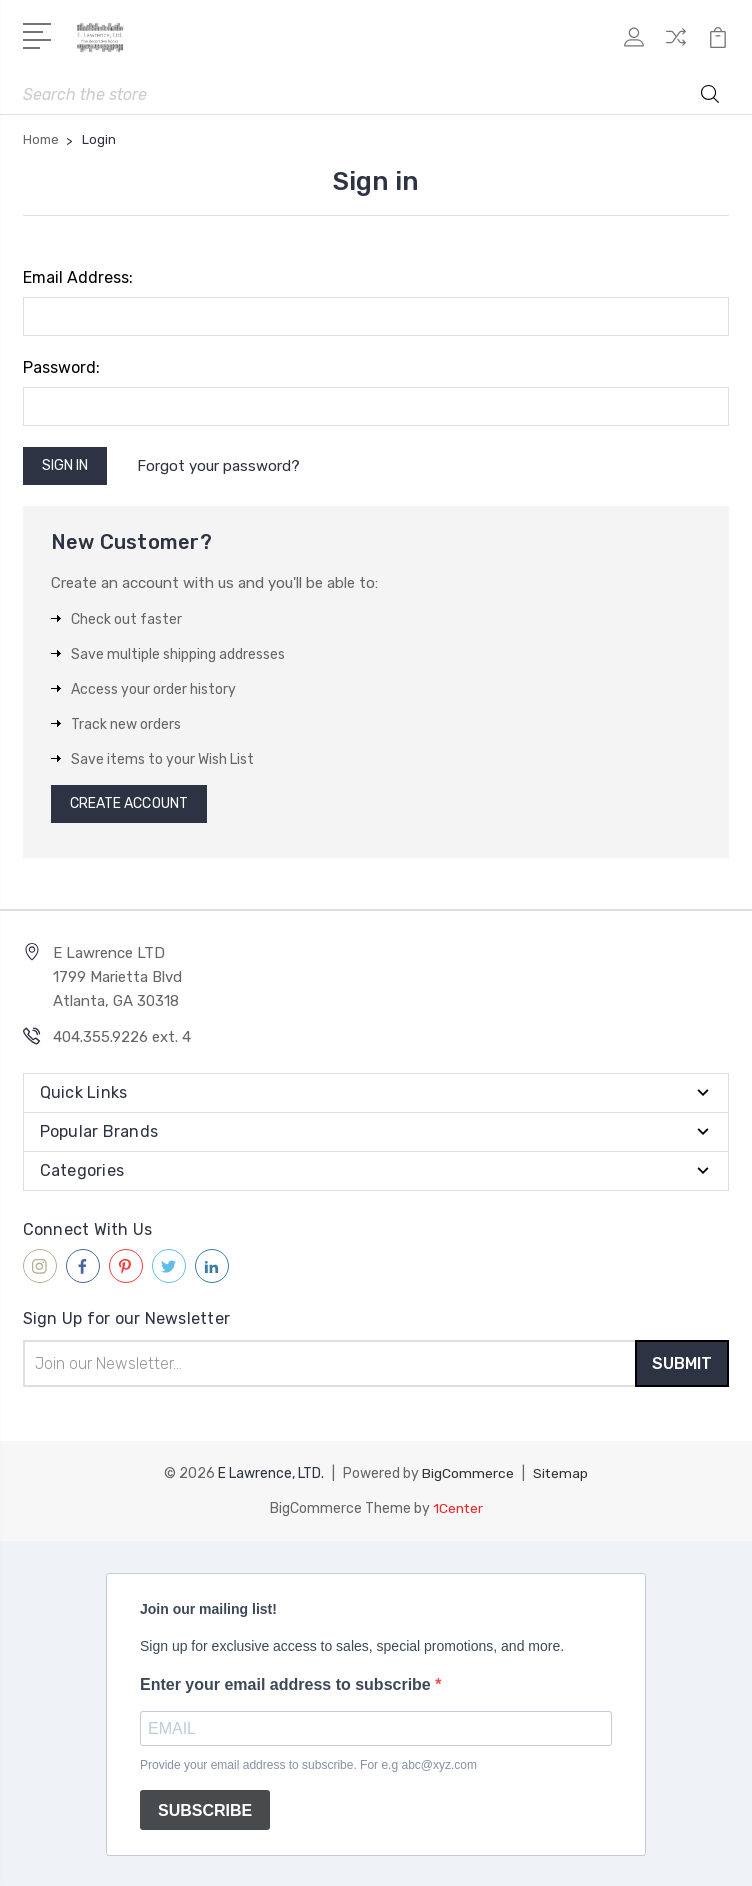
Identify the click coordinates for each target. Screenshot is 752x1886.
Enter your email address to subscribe (287, 1682)
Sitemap (561, 1472)
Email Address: (78, 277)
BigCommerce (468, 1472)
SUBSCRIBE (205, 1808)
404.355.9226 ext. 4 (122, 1037)
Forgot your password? (219, 466)
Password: (61, 367)
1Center (457, 1506)
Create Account (129, 803)
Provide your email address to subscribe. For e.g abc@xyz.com (308, 1763)
